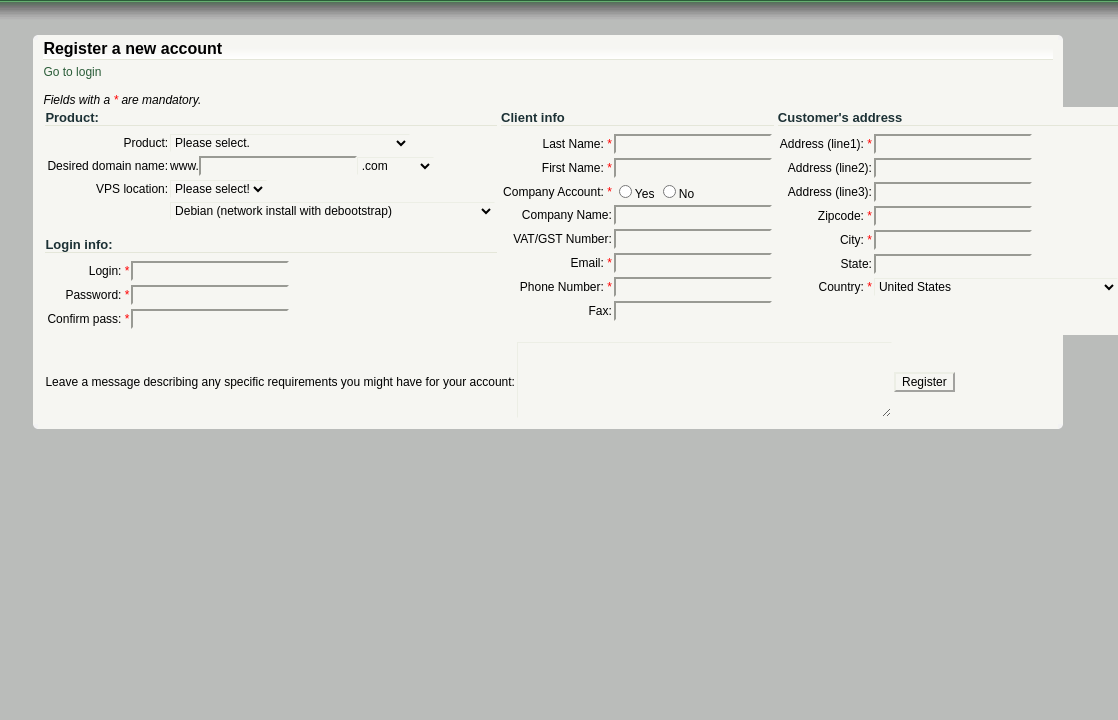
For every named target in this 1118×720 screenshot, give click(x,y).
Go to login (72, 72)
